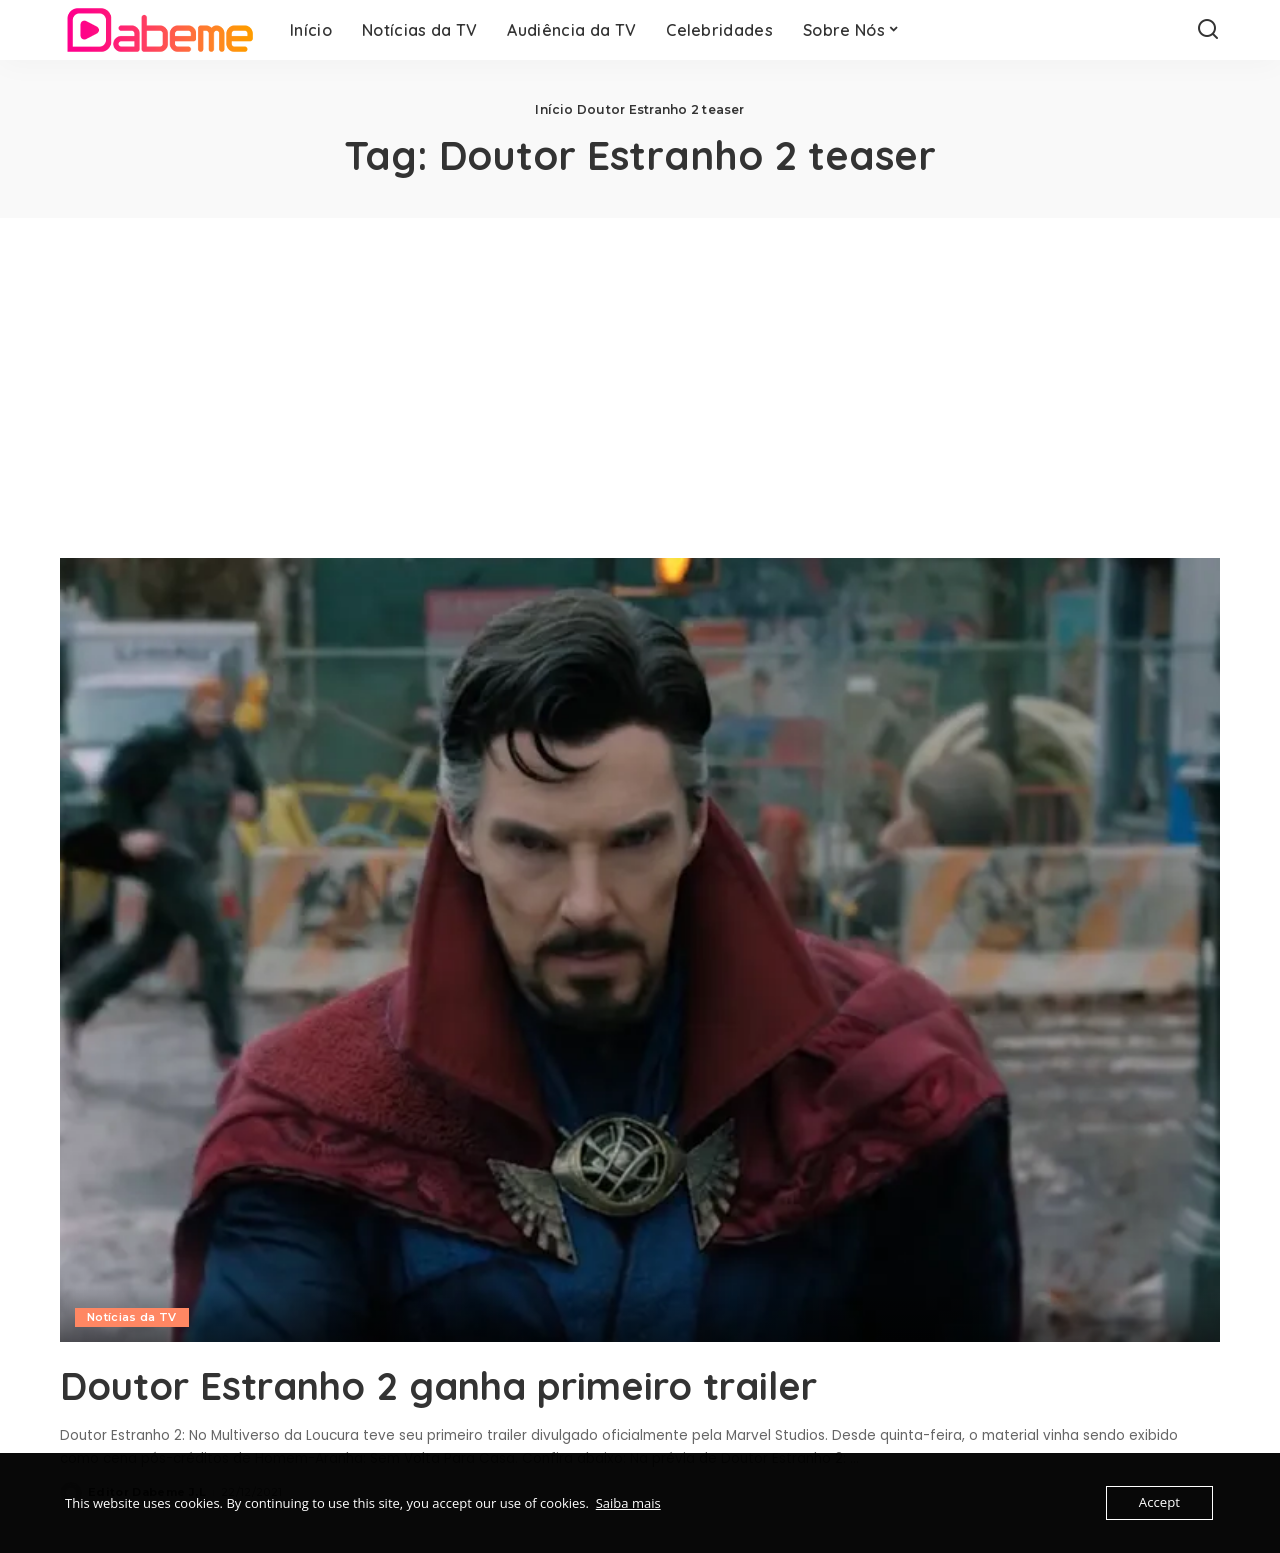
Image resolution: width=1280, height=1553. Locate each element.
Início (554, 109)
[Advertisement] (640, 368)
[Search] (1208, 30)
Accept (1159, 1503)
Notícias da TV (132, 1317)
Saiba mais (628, 1503)
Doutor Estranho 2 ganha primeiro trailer (462, 1385)
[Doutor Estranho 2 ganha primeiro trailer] (640, 950)
